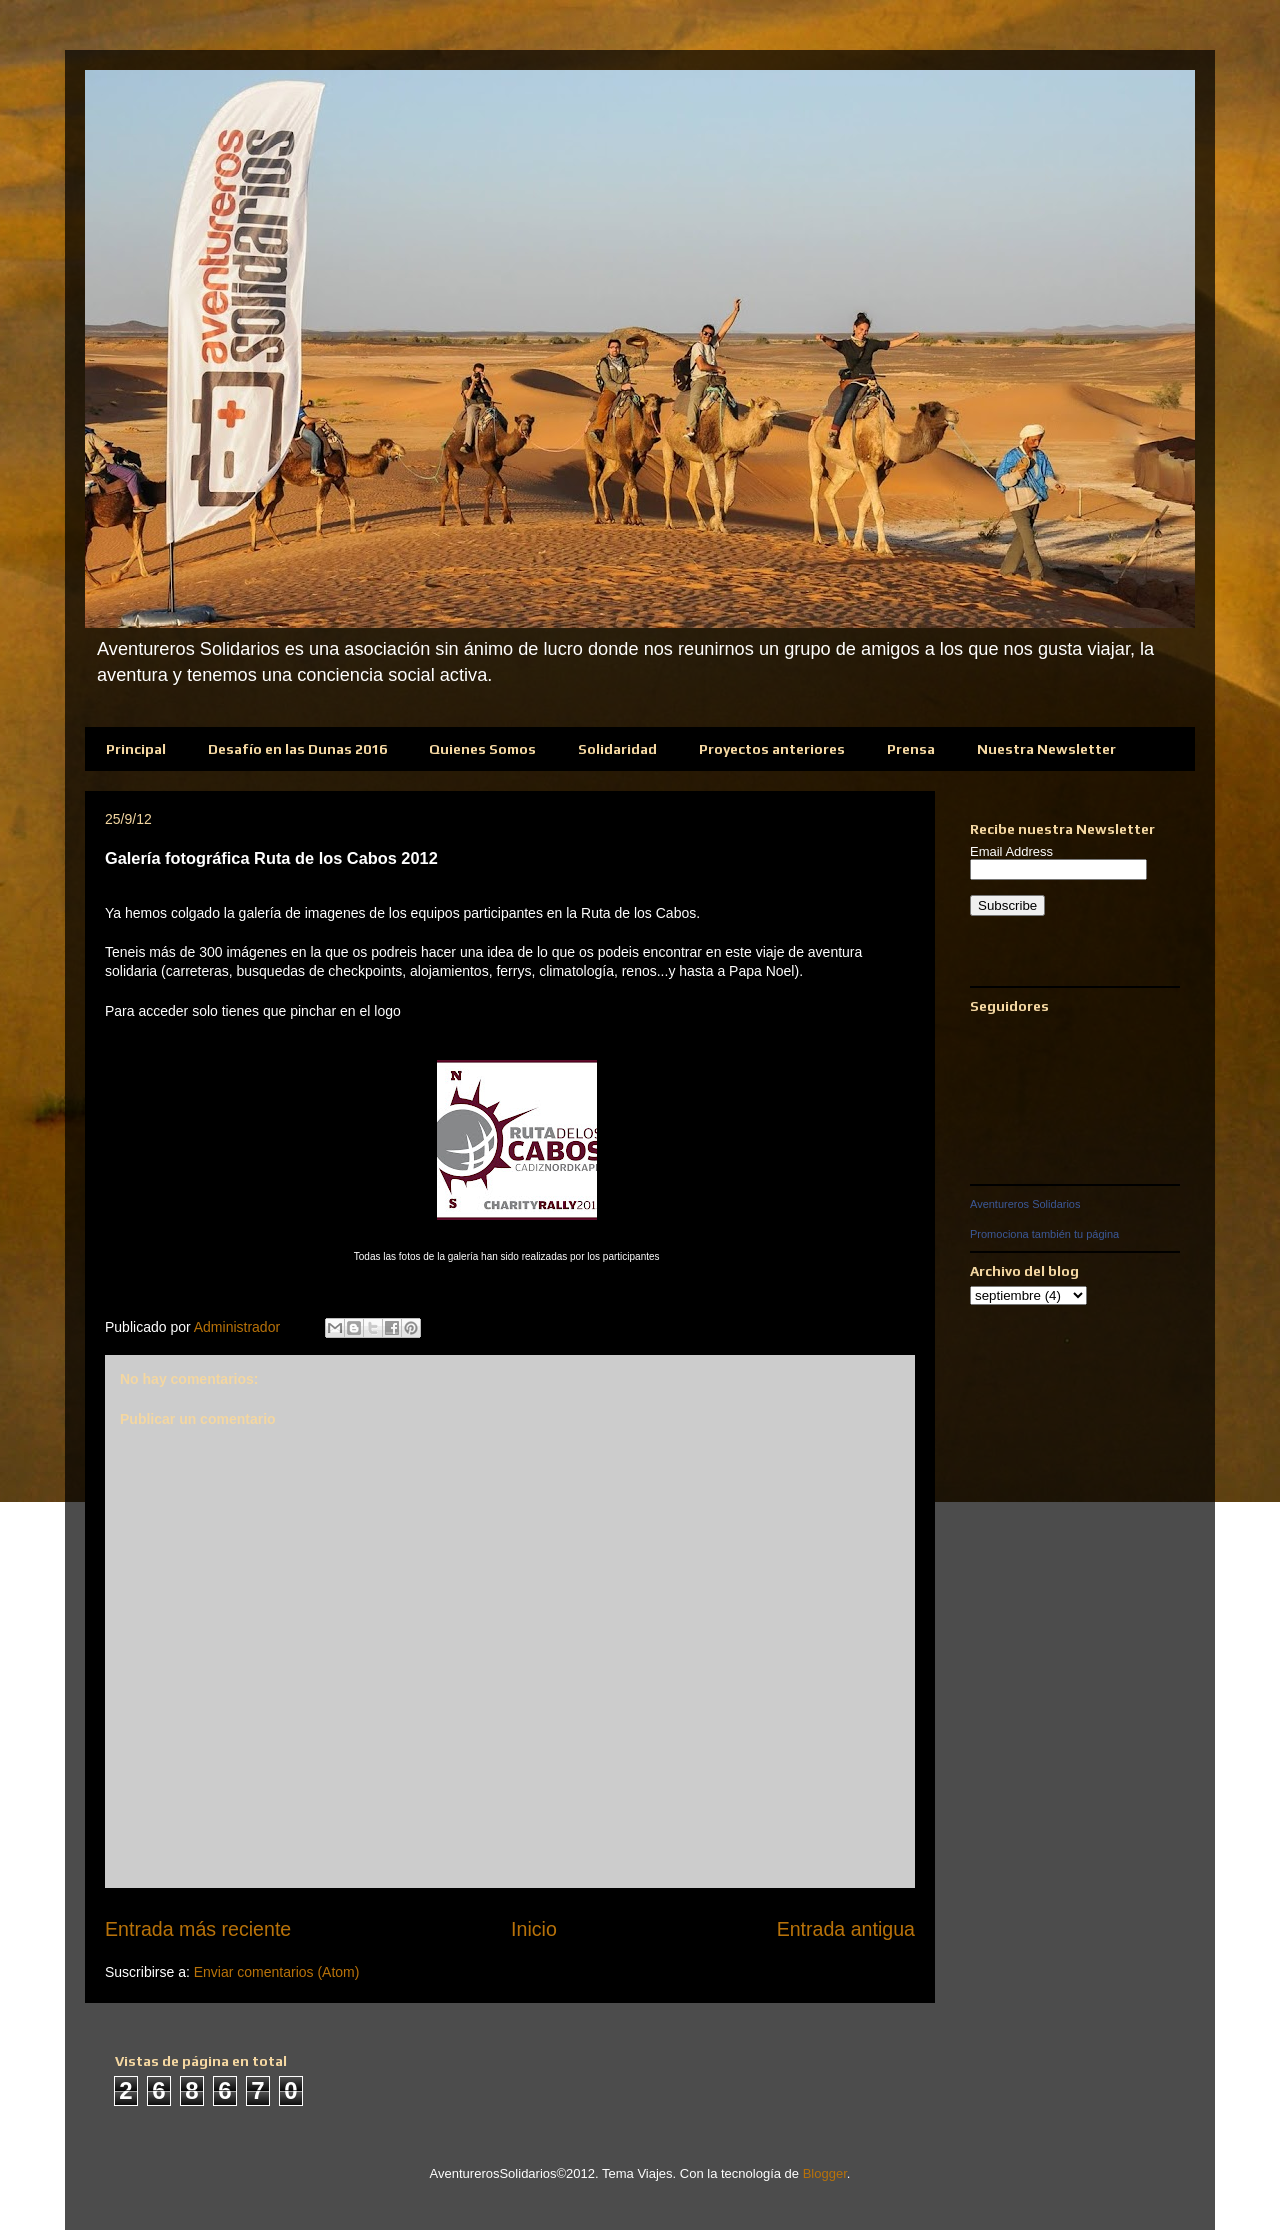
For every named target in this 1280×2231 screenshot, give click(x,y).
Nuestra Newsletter (1046, 749)
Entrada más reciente (198, 1929)
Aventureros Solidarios (1025, 1204)
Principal (136, 749)
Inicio (534, 1929)
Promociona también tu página (1044, 1234)
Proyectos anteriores (772, 749)
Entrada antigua (846, 1929)
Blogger (825, 2173)
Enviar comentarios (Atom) (277, 1972)
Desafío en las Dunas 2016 (297, 749)
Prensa (911, 749)
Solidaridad (617, 749)
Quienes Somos (482, 749)
